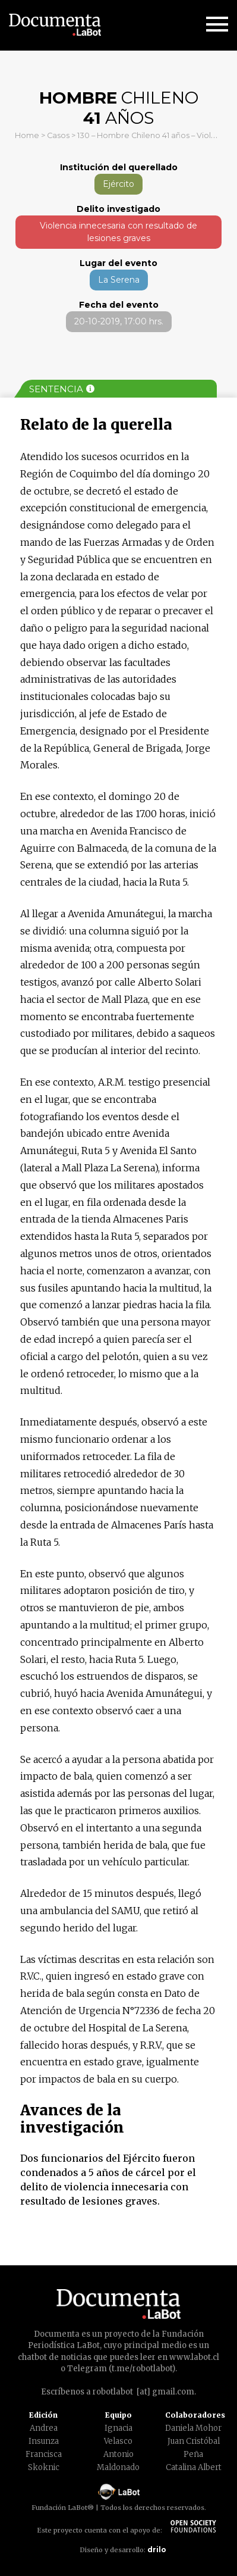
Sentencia (61, 389)
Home (27, 135)
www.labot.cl (194, 2357)
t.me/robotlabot (142, 2369)
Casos (58, 135)
